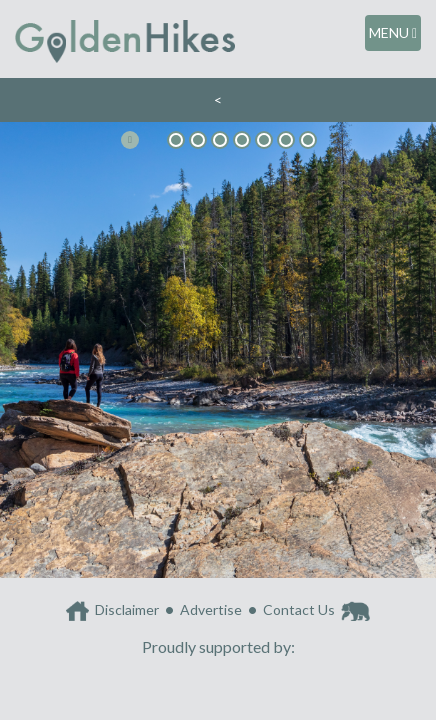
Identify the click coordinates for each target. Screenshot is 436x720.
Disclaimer (127, 609)
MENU (393, 32)
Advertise (211, 609)
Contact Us (299, 609)
